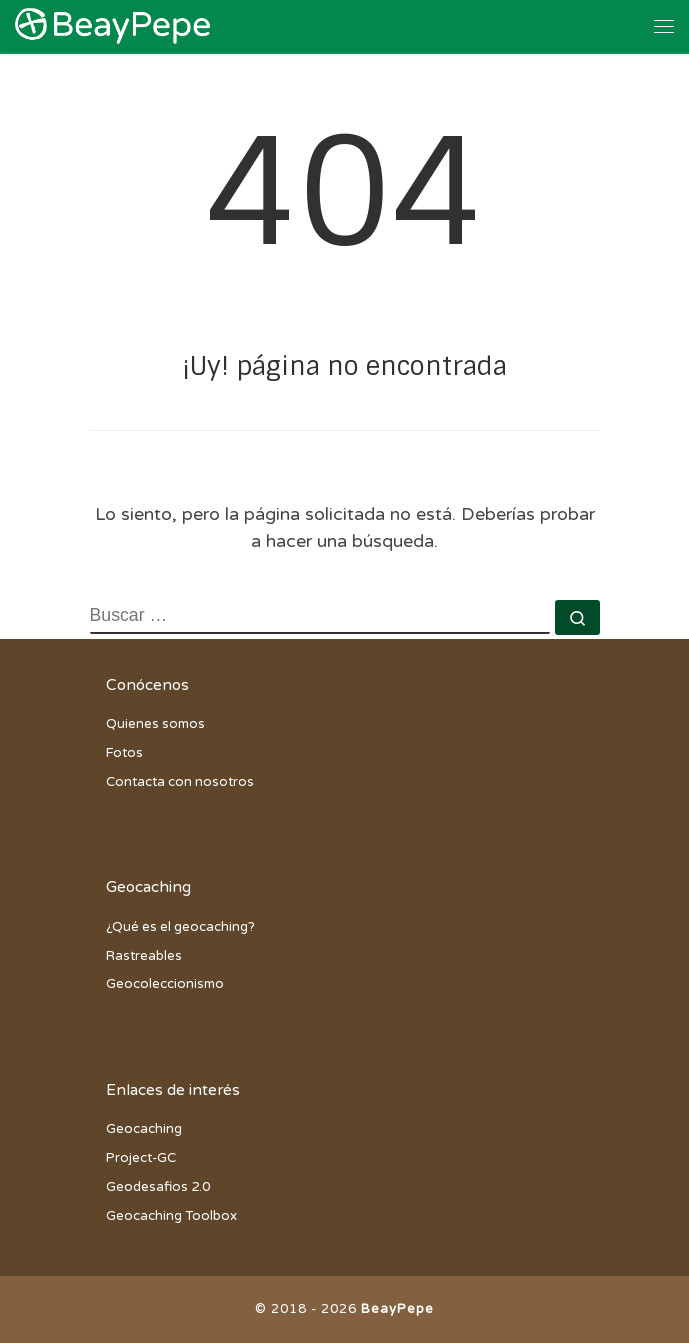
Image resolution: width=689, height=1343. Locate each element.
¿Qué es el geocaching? (180, 927)
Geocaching (144, 1129)
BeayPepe (397, 1309)
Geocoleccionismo (165, 984)
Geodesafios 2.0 (158, 1187)
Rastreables (144, 956)
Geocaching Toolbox (171, 1216)
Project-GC (141, 1158)
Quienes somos (155, 724)
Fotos (124, 753)
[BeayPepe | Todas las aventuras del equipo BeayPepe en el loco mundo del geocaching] (112, 24)
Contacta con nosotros (180, 782)
